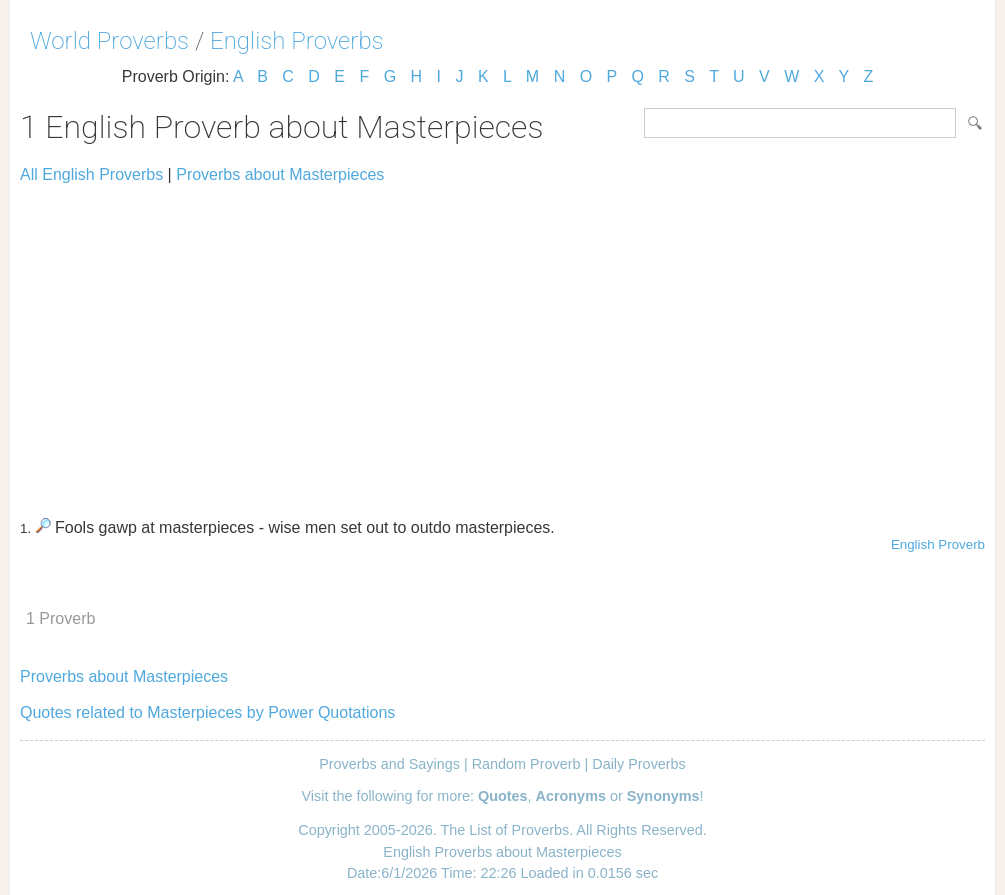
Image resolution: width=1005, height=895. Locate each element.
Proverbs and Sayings (389, 764)
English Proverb (938, 544)
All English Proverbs (91, 174)
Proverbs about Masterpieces (280, 174)
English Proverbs (297, 41)
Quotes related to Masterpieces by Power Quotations (207, 712)
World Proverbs (109, 41)
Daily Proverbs (639, 764)
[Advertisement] (502, 342)
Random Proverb (526, 764)
